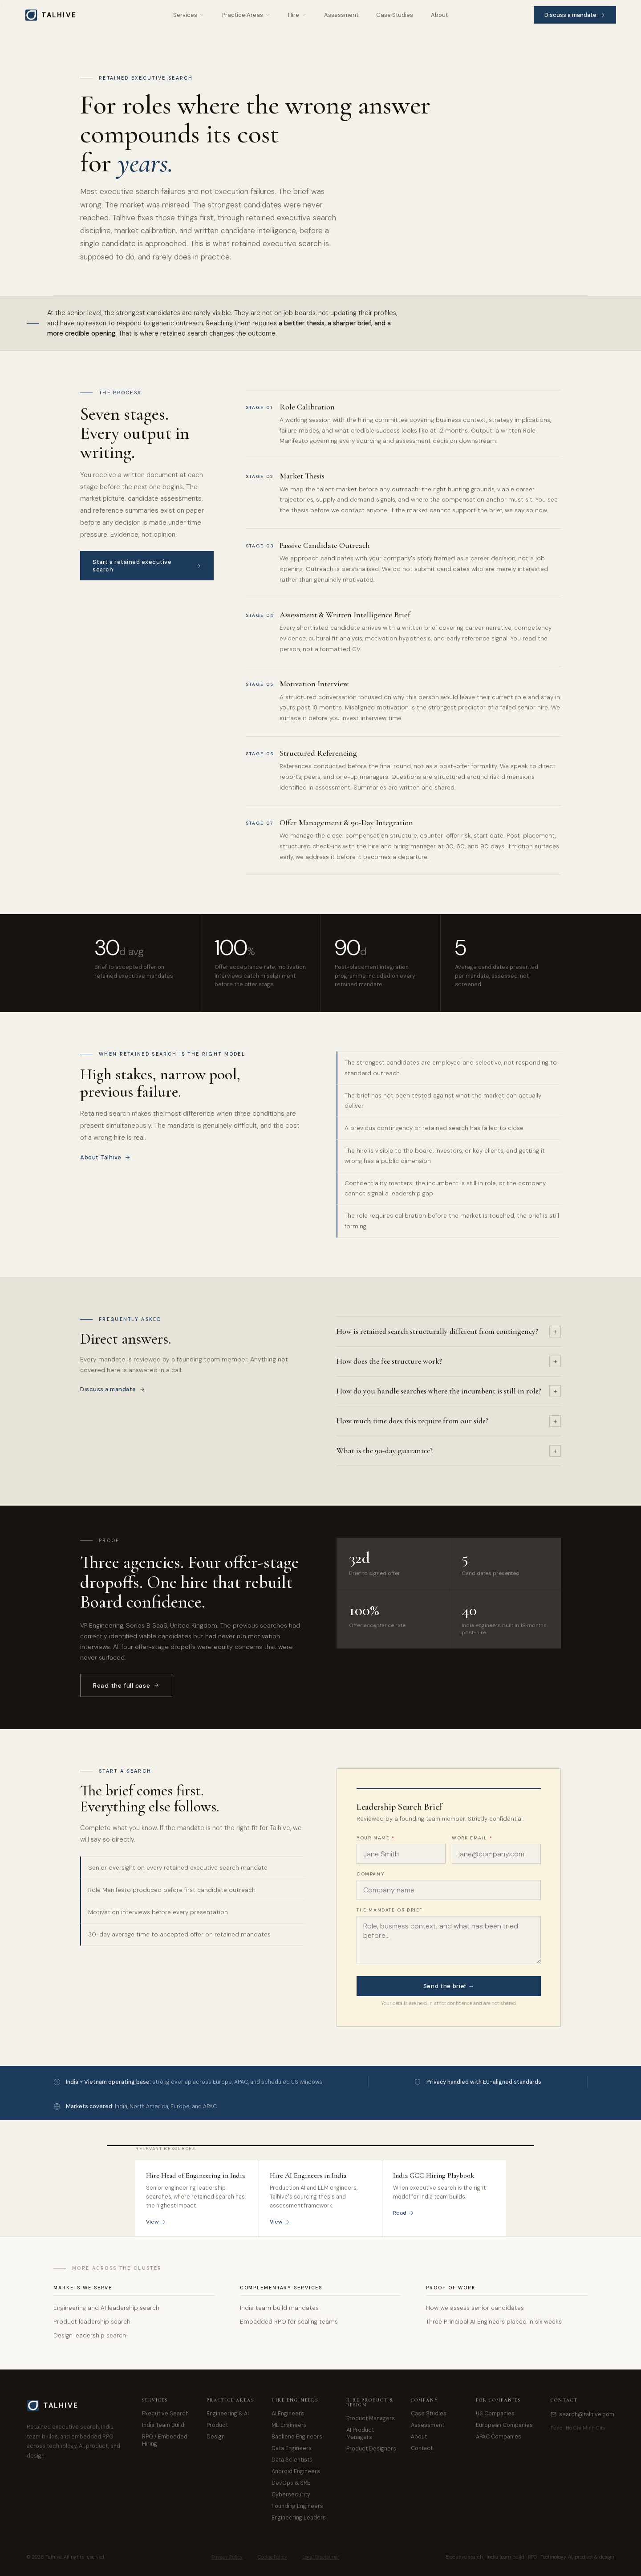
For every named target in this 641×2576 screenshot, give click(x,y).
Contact (422, 2448)
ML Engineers (289, 2425)
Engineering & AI (228, 2413)
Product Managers (370, 2418)
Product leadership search (91, 2321)
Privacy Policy (227, 2557)
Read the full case (126, 1685)
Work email (472, 1838)
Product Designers (371, 2448)
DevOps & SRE (291, 2483)
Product (217, 2425)
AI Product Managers (360, 2433)
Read (403, 2212)
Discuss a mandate (574, 15)
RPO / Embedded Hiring (164, 2440)
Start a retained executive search (147, 565)
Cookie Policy (272, 2557)
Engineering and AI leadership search (106, 2308)
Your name (376, 1838)
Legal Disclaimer (320, 2557)
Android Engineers (296, 2471)
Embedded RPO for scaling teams (289, 2321)
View (156, 2221)
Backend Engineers (297, 2436)
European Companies (504, 2425)
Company (370, 1874)
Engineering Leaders (299, 2517)
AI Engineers (288, 2413)
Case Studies (394, 15)
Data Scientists (292, 2459)
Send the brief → (448, 1986)
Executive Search (165, 2413)
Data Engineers (292, 2448)
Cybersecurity (291, 2494)
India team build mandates (279, 2308)
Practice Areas (246, 15)
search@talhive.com (582, 2414)
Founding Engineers (297, 2506)
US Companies (495, 2413)
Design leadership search (89, 2335)
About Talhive (105, 1157)
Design (216, 2436)
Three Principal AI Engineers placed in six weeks (494, 2321)
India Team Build (163, 2425)
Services (188, 15)
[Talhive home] (56, 15)
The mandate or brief (390, 1910)
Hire (297, 15)
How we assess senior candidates (475, 2308)
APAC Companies (498, 2436)
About (439, 15)
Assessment (341, 15)
